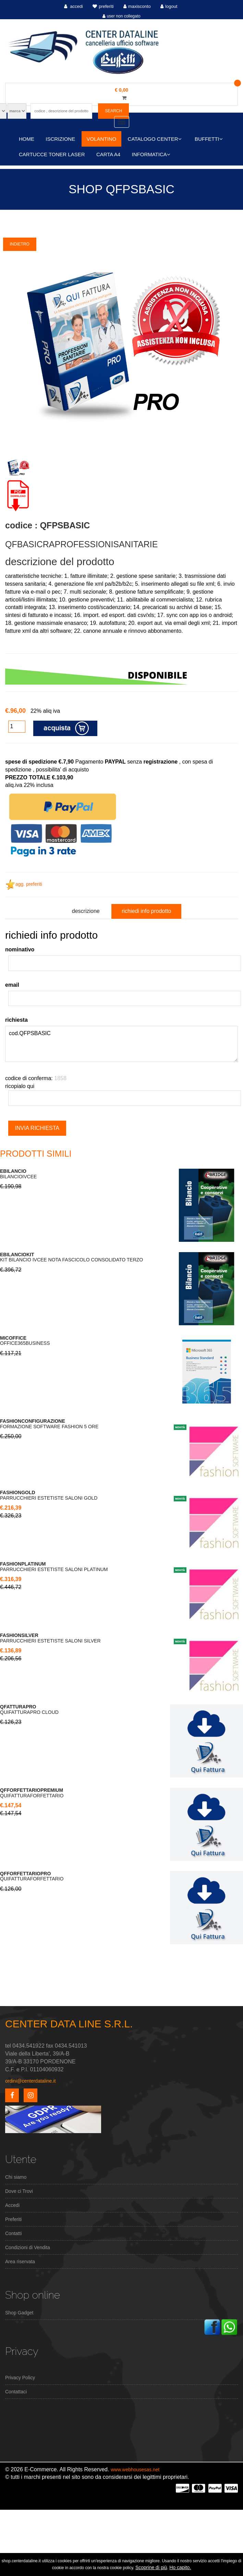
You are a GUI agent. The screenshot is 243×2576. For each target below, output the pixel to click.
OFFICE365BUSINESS (25, 1341)
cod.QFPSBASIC (121, 1044)
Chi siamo (15, 2177)
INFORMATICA (151, 154)
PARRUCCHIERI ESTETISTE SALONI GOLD (48, 1495)
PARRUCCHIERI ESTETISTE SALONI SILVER (50, 1638)
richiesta (16, 1020)
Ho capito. (180, 2567)
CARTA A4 (108, 154)
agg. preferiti (23, 884)
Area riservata (20, 2261)
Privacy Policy (20, 2377)
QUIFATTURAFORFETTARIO (31, 1793)
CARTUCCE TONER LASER (52, 154)
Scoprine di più (151, 2567)
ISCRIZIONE (60, 139)
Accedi (12, 2205)
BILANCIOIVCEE (18, 1174)
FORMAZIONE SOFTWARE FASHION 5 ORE (49, 1424)
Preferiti (13, 2219)
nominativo (19, 949)
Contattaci (16, 2391)
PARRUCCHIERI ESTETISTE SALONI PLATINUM (54, 1566)
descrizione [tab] (86, 911)
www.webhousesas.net (135, 2469)
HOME (26, 139)
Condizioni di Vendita (27, 2247)
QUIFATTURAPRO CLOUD (29, 1709)
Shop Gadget (19, 2312)
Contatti (13, 2233)
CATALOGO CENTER (155, 139)
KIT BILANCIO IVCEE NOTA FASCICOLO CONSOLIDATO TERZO (71, 1257)
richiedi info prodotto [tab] (146, 911)
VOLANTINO (102, 139)
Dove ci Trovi (19, 2191)
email (12, 985)
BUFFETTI (209, 139)
